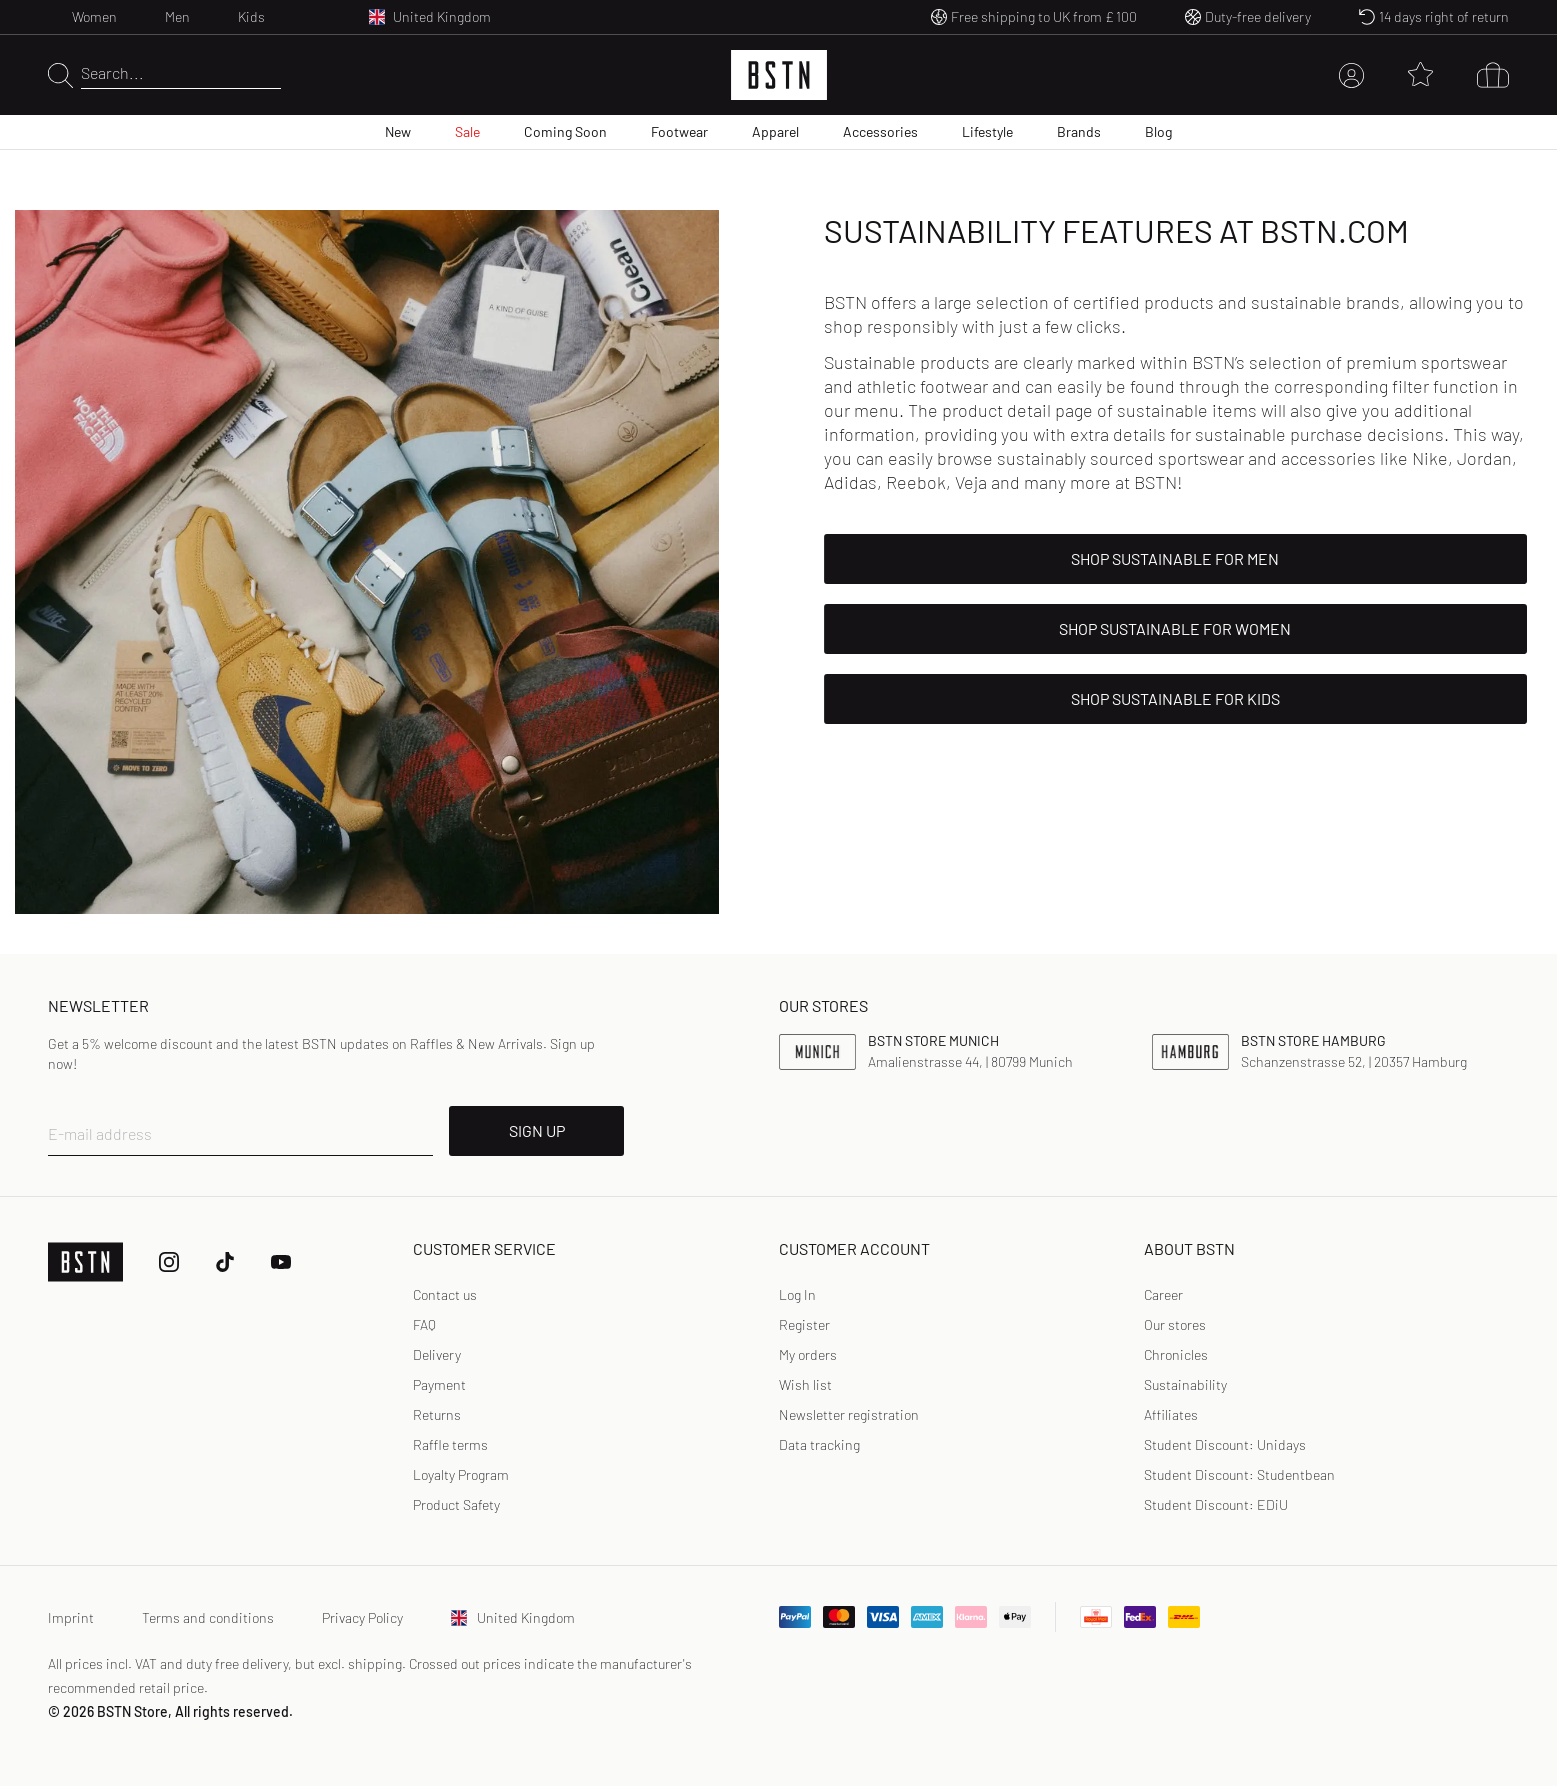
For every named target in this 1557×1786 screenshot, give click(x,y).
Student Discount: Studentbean (1239, 1474)
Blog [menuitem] (1158, 131)
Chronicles (1176, 1354)
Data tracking (819, 1444)
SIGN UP (537, 1130)
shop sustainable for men (1175, 558)
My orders (808, 1354)
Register (804, 1324)
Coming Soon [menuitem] (565, 131)
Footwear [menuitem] (679, 131)
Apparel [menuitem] (775, 131)
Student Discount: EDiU (1216, 1504)
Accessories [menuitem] (880, 131)
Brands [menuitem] (1079, 131)
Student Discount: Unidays (1225, 1444)
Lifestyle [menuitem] (987, 131)
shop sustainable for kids (1175, 698)
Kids (251, 16)
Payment (439, 1384)
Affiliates (1171, 1414)
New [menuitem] (398, 131)
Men (177, 16)
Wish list (805, 1384)
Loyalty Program (461, 1474)
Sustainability (1185, 1384)
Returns (437, 1414)
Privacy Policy (362, 1617)
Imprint (71, 1617)
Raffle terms (450, 1444)
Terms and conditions (208, 1617)
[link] (797, 1295)
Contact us (445, 1294)
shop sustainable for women (1175, 628)
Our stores (1175, 1324)
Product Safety (456, 1504)
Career (1163, 1294)
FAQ (424, 1324)
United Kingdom (513, 1617)
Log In (797, 1294)
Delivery (437, 1354)
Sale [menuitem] (467, 131)
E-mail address (100, 1133)
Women (94, 16)
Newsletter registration (849, 1414)
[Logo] (779, 75)
